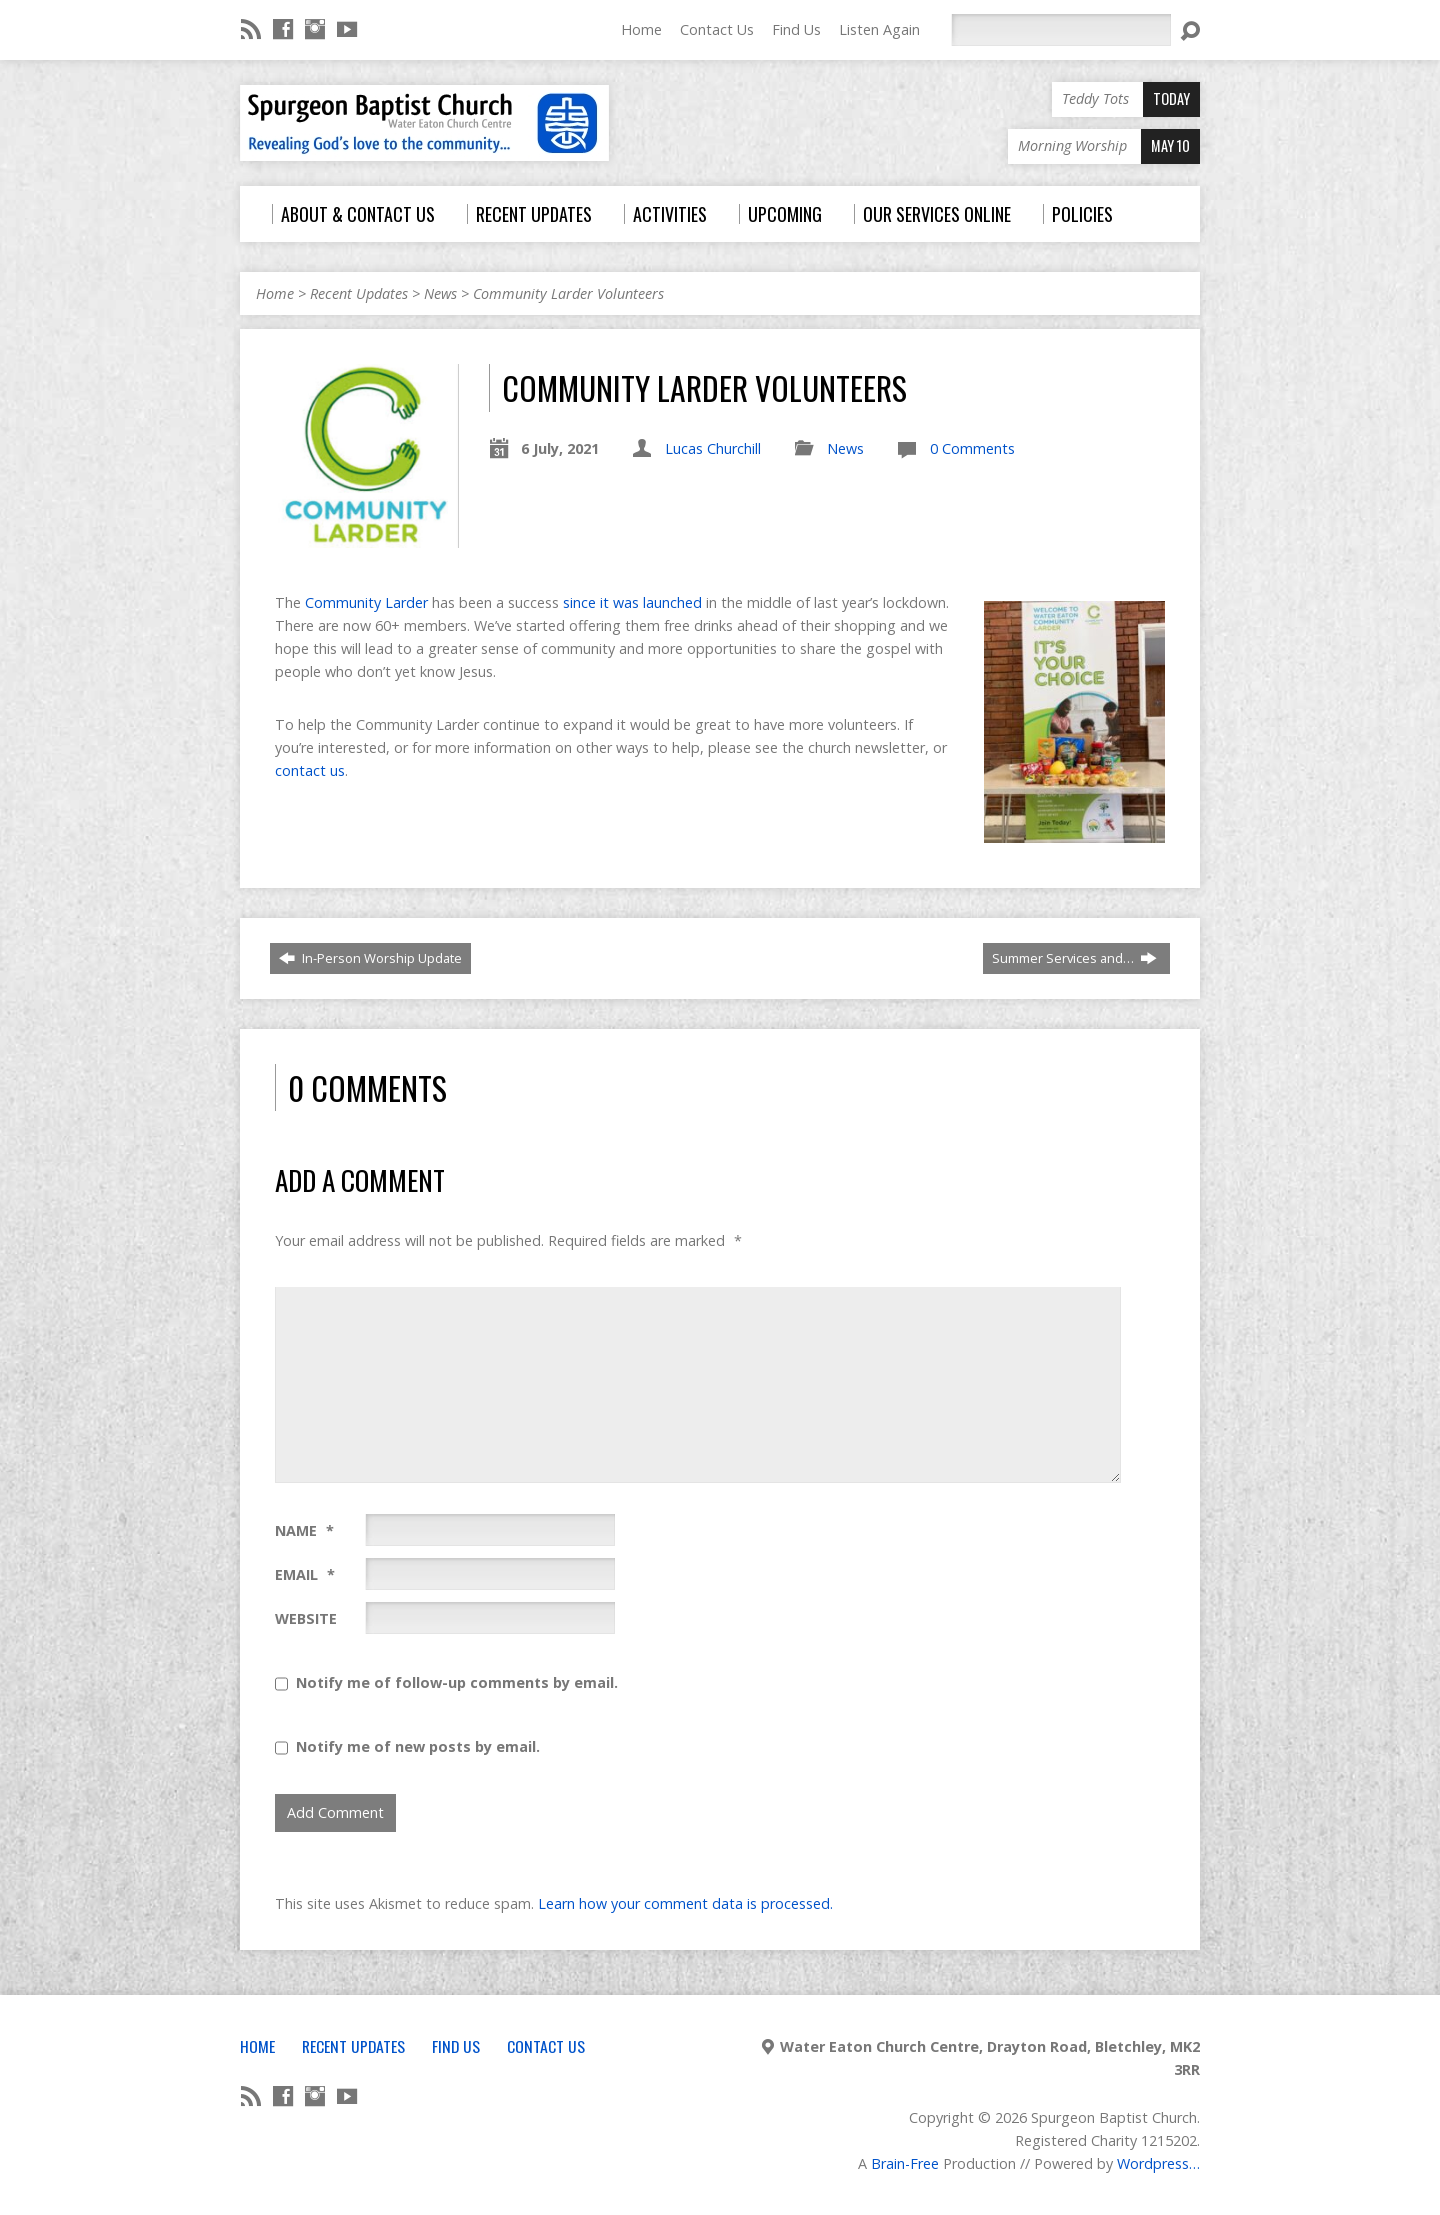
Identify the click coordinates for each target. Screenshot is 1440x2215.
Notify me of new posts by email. (418, 1746)
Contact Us (717, 29)
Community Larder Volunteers (568, 293)
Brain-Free (905, 2163)
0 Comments (972, 448)
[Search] (1061, 30)
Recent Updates (359, 293)
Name (304, 1530)
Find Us (796, 29)
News (440, 293)
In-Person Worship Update (370, 958)
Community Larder (366, 602)
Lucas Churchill (713, 448)
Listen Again (879, 29)
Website (306, 1618)
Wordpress (1153, 2163)
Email (305, 1574)
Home (641, 29)
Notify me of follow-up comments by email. (457, 1682)
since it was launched (632, 602)
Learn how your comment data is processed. (685, 1903)
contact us (310, 770)
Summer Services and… (1074, 958)
